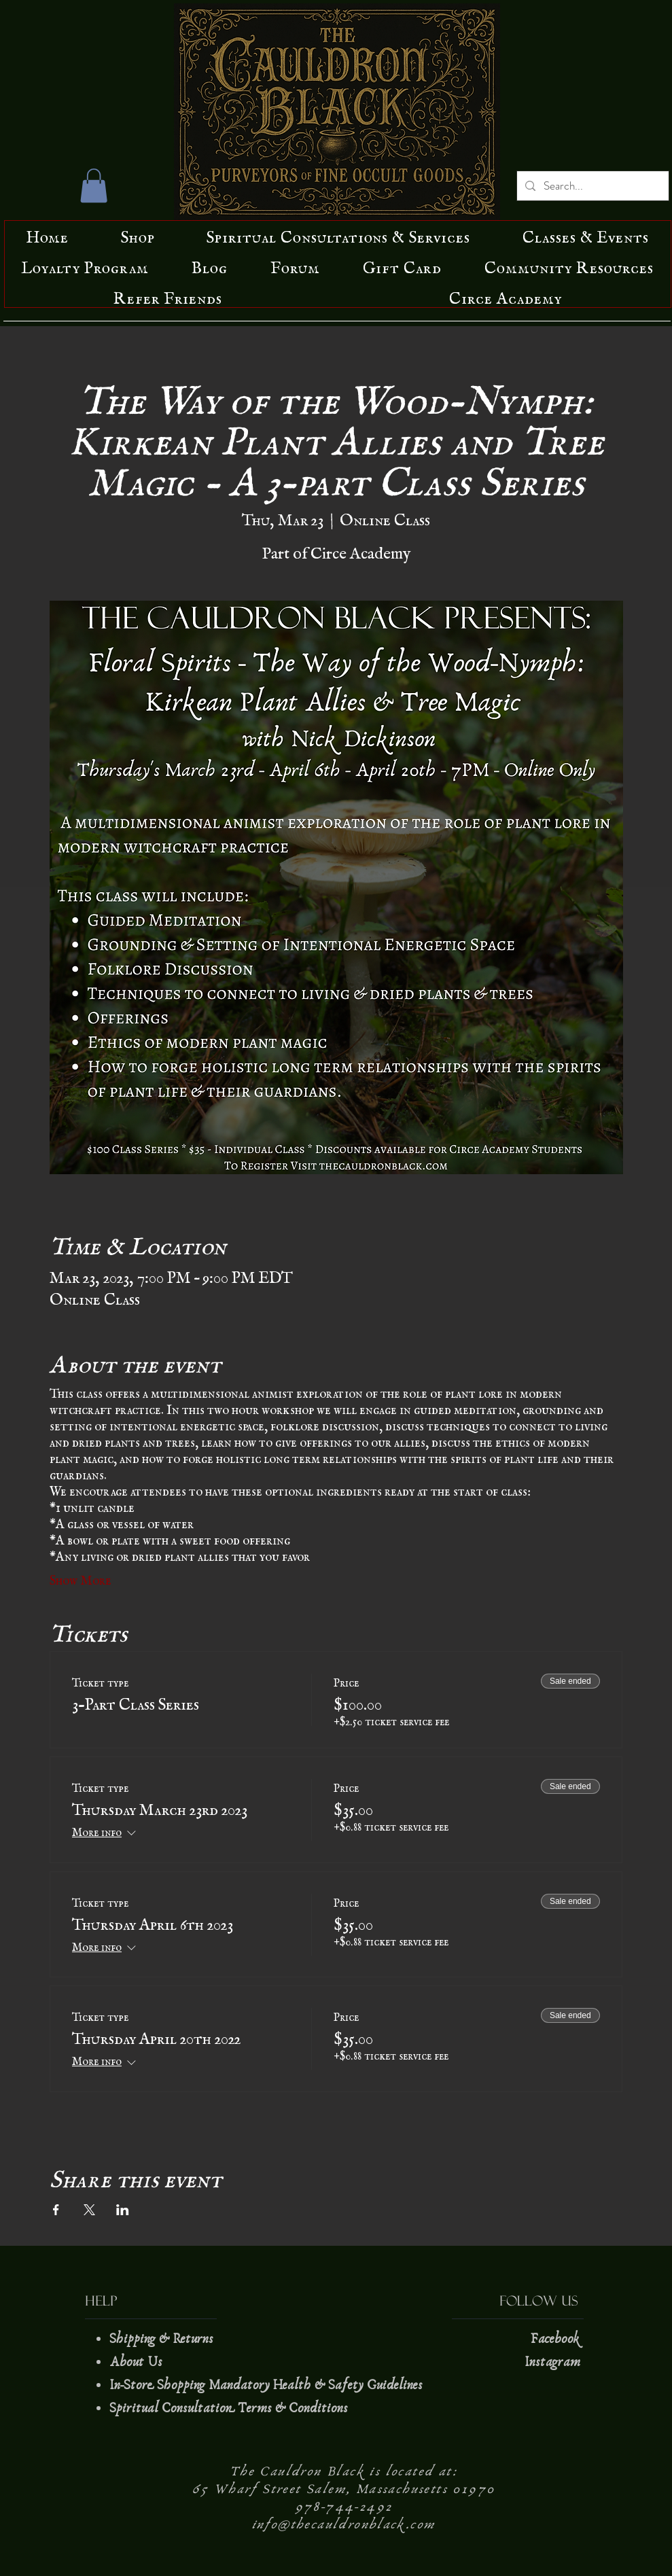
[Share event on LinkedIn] (122, 2209)
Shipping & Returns (163, 2339)
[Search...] (592, 185)
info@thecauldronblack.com (344, 2524)
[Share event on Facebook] (56, 2209)
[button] (93, 185)
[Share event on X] (89, 2209)
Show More (80, 1577)
